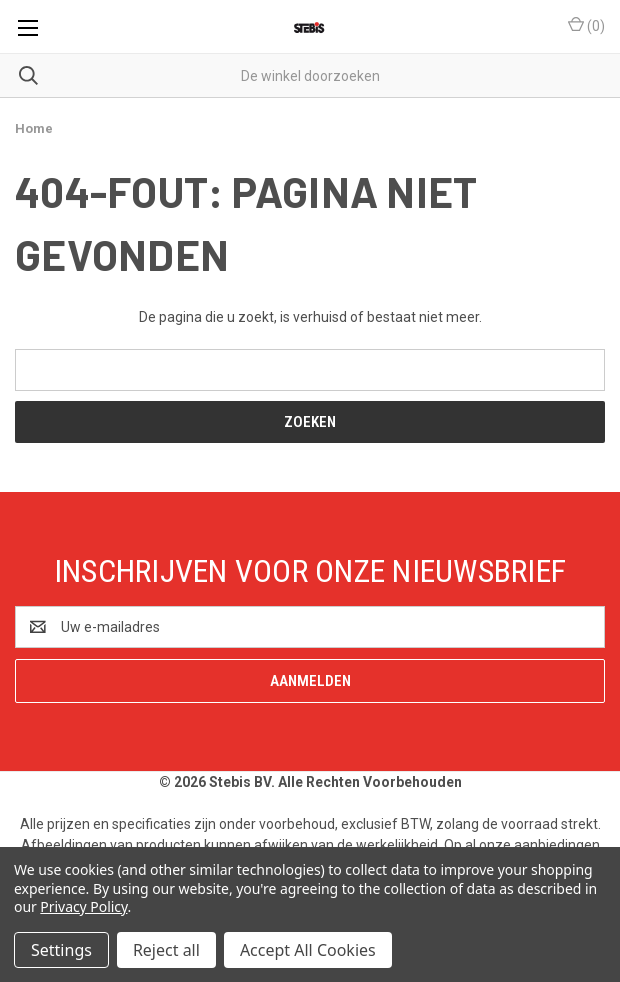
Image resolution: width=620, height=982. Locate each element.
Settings (61, 950)
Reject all (166, 950)
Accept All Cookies (308, 950)
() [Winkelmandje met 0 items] (586, 25)
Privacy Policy (83, 906)
